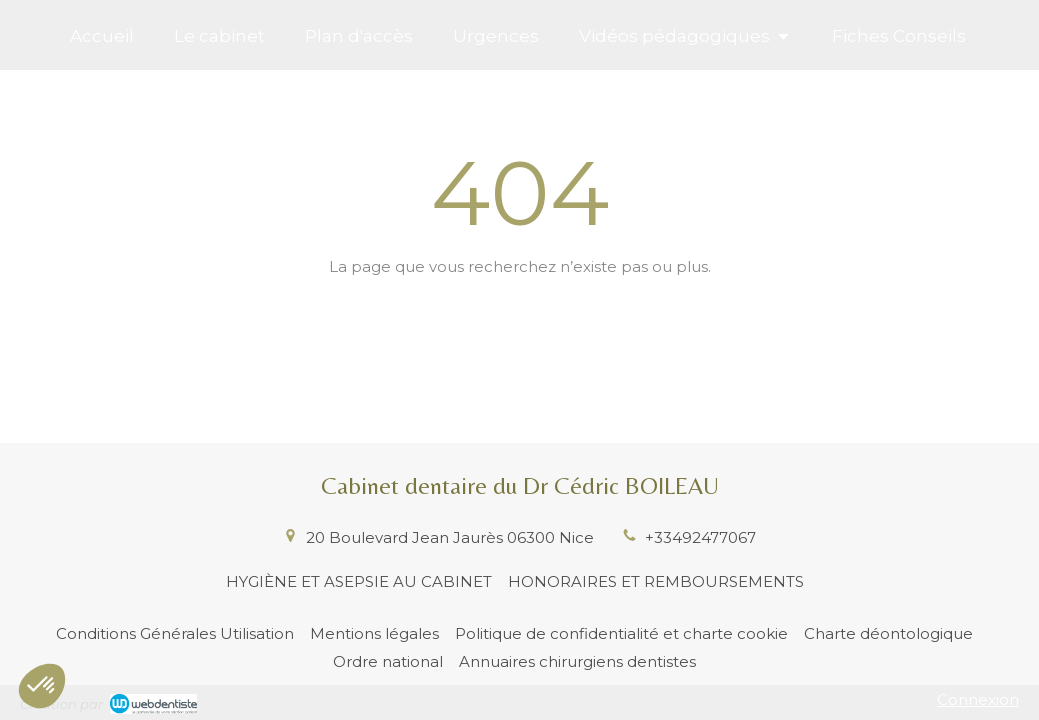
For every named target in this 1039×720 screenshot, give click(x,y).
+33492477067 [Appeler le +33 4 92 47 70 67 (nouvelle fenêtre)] (700, 537)
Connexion (978, 699)
